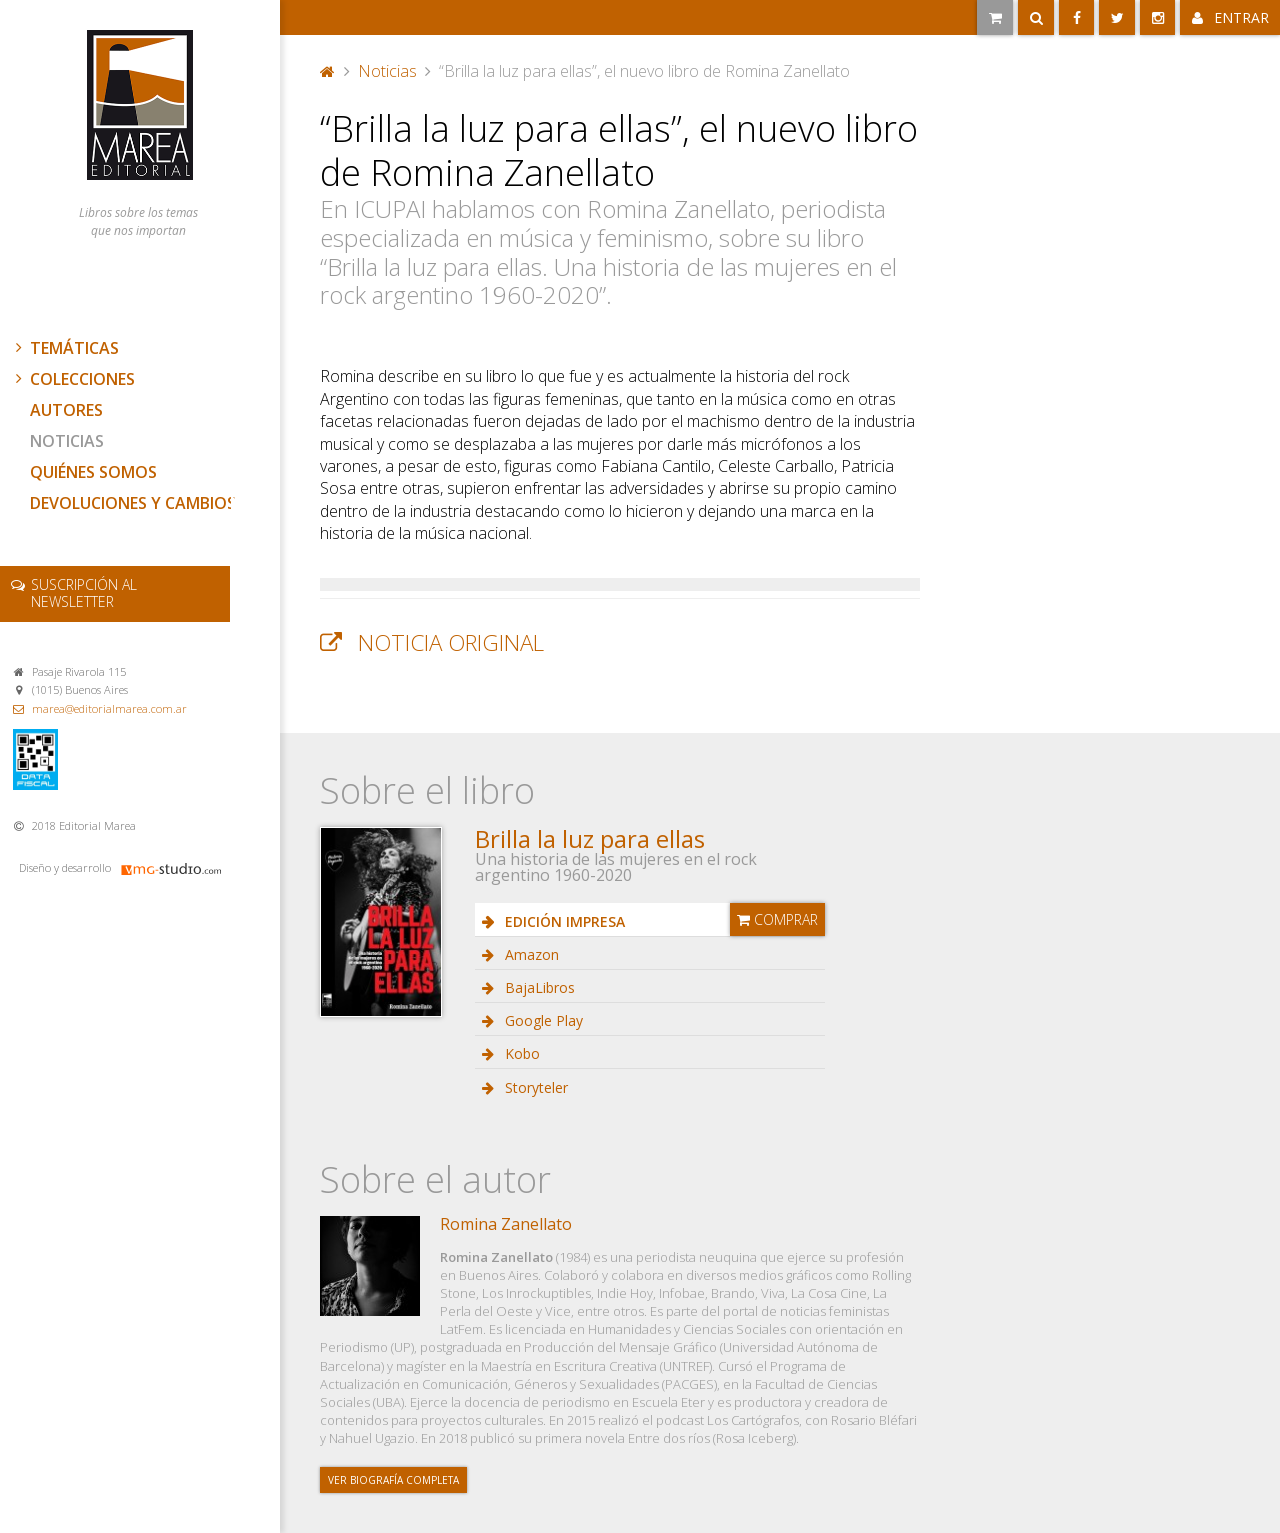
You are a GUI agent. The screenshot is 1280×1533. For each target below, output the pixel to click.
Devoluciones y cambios (133, 503)
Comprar (777, 919)
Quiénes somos (93, 472)
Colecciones (73, 379)
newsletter (84, 593)
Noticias (67, 441)
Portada (328, 71)
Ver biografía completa (393, 1480)
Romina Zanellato (506, 1224)
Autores (66, 410)
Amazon (530, 954)
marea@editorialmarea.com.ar (109, 708)
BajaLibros (538, 987)
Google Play (542, 1020)
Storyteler (534, 1087)
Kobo (520, 1053)
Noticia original (451, 642)
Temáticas (65, 348)
